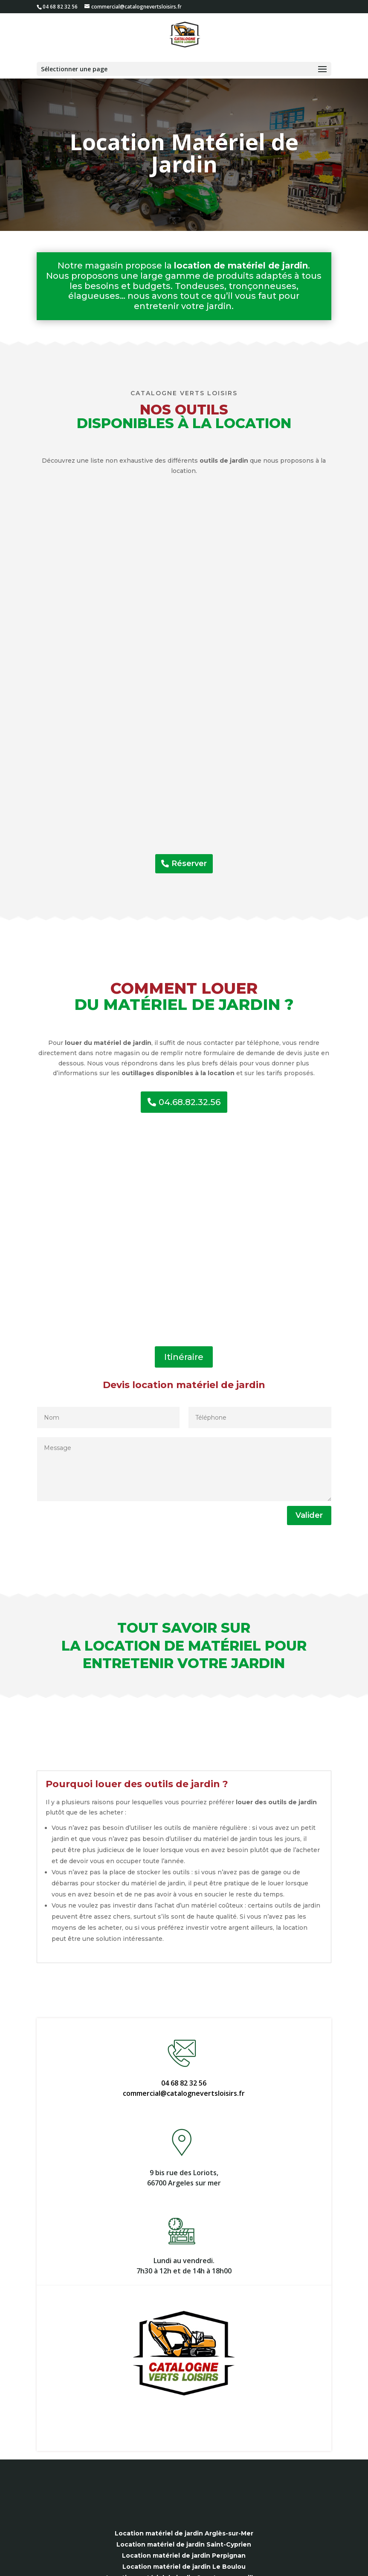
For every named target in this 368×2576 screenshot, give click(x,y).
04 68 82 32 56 (183, 2083)
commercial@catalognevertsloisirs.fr (184, 2093)
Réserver (189, 863)
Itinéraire (183, 1357)
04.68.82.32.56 (189, 1102)
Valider (309, 1515)
